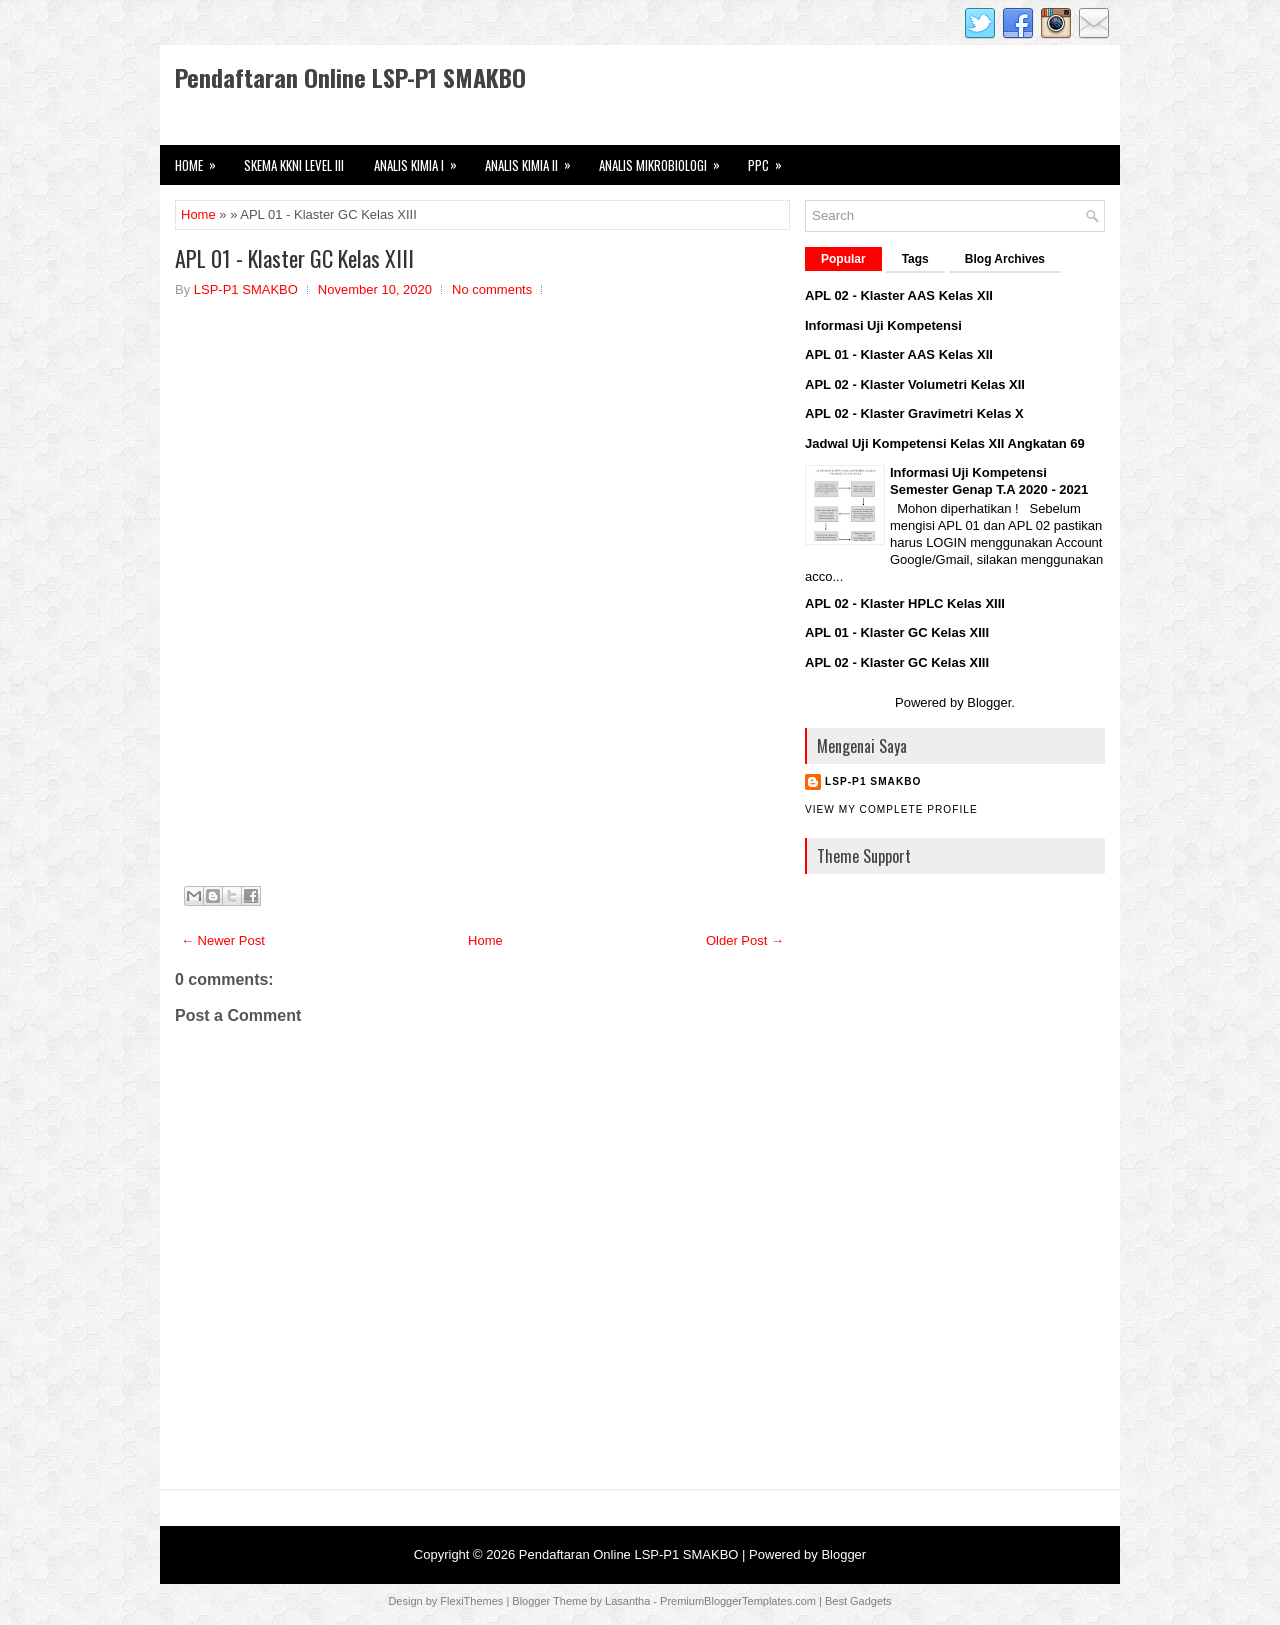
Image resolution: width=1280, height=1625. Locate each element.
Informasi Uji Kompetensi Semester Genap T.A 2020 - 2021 (989, 481)
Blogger (989, 702)
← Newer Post (223, 940)
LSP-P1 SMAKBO (873, 781)
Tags (915, 259)
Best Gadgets (858, 1601)
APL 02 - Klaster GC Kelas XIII (897, 662)
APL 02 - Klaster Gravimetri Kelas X (914, 413)
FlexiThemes (471, 1601)
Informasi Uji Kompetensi (883, 325)
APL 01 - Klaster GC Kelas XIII (294, 258)
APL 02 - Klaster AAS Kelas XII (899, 295)
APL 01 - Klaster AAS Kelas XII (899, 354)
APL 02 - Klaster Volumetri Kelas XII (915, 384)
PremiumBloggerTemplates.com (738, 1601)
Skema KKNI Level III (294, 165)
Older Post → (745, 940)
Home (198, 214)
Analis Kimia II (534, 160)
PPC (771, 160)
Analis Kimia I (422, 160)
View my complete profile (891, 809)
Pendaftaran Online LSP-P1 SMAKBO (350, 77)
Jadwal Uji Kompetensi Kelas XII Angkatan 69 (945, 443)
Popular (843, 259)
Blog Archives (1005, 259)
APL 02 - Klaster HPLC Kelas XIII (905, 603)
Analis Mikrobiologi (666, 160)
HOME (202, 160)
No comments (492, 289)
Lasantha (627, 1601)
